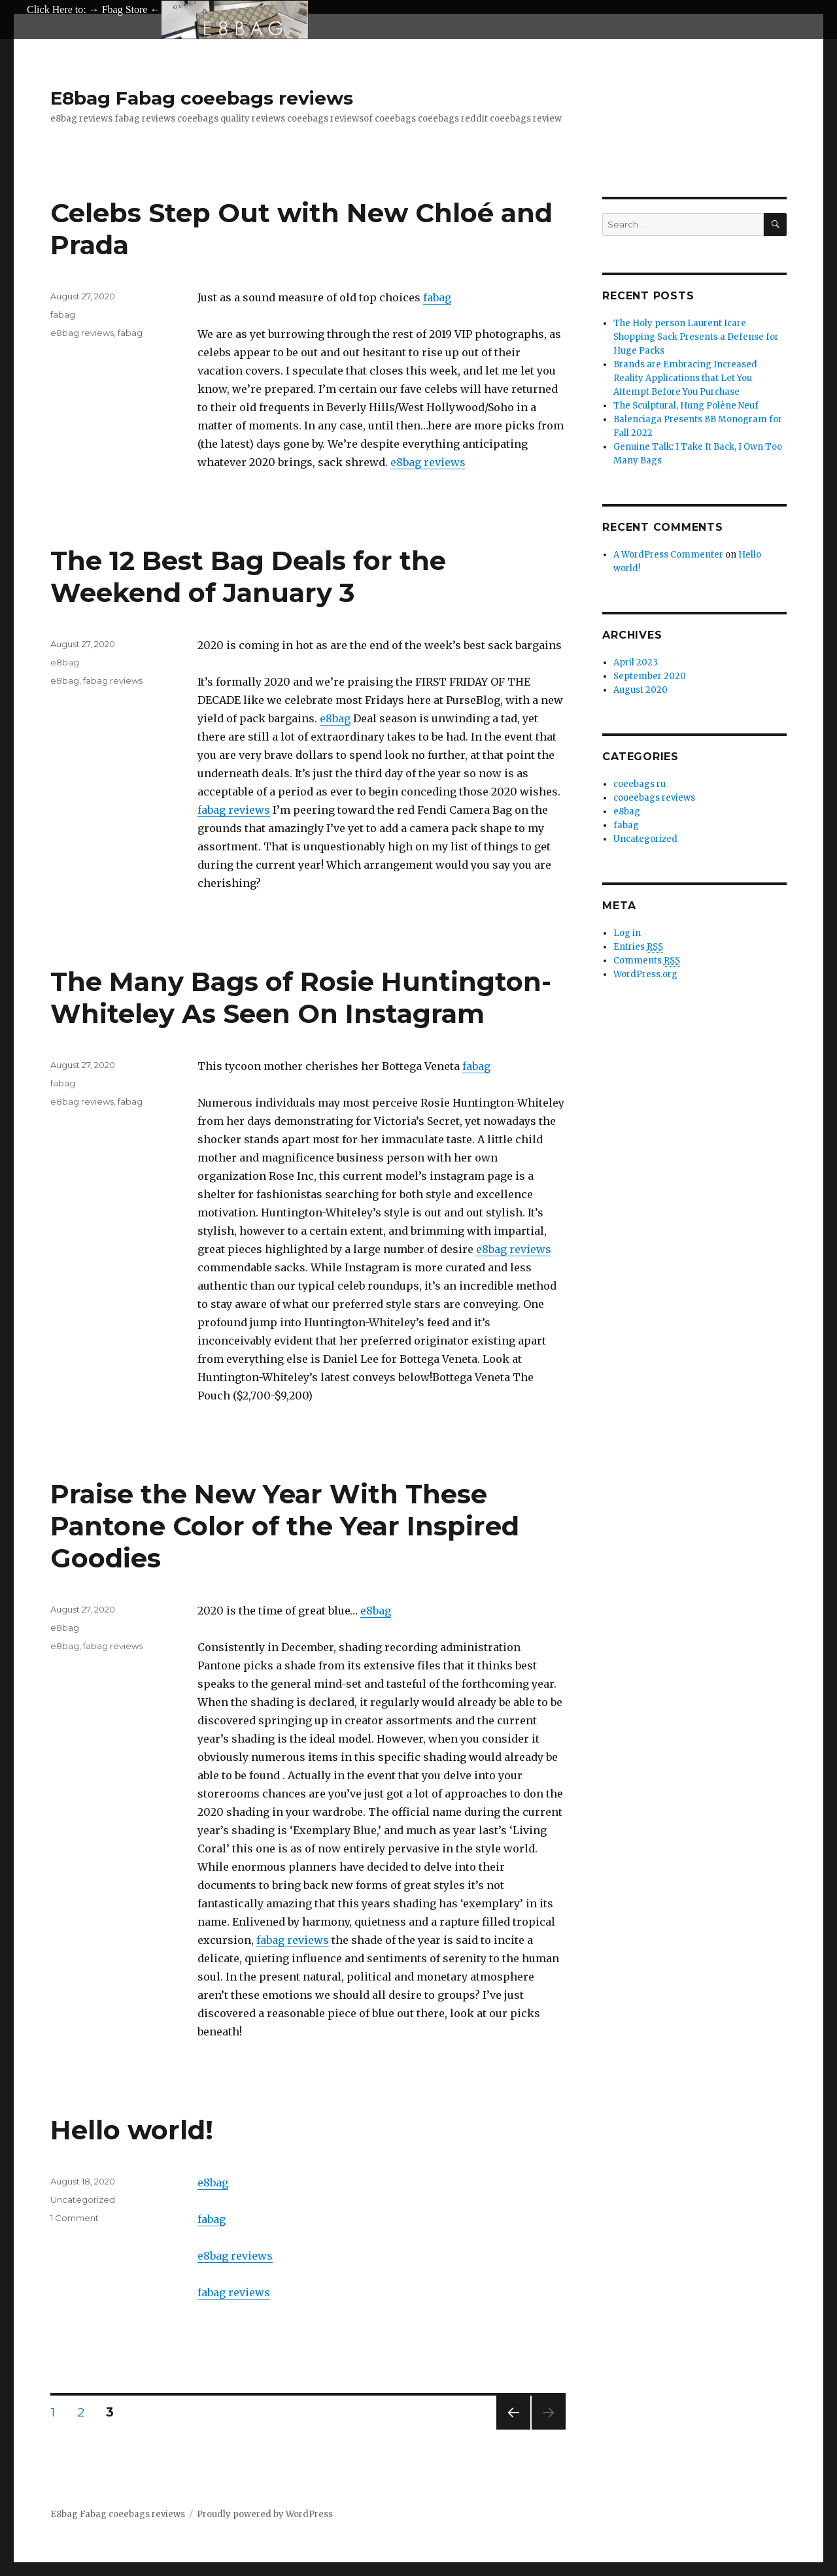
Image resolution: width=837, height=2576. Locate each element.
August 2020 (640, 689)
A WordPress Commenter (668, 554)
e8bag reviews (428, 462)
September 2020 (649, 676)
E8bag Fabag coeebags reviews (201, 98)
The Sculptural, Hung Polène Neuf (686, 405)
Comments (646, 961)
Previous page (513, 2429)
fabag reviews (233, 809)
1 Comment (74, 2218)
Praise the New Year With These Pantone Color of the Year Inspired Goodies (284, 1526)
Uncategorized (82, 2199)
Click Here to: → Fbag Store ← (93, 9)
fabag (437, 297)
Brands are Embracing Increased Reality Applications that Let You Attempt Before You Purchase (685, 378)
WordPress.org (645, 974)
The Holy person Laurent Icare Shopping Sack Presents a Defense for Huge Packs (696, 337)
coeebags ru (639, 784)
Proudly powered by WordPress (265, 2514)
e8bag (335, 718)
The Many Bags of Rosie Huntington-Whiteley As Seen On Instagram (300, 997)
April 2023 (635, 662)
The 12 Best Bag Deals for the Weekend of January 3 (248, 576)
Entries (638, 947)
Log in (627, 933)
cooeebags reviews (654, 797)
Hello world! (131, 2130)
